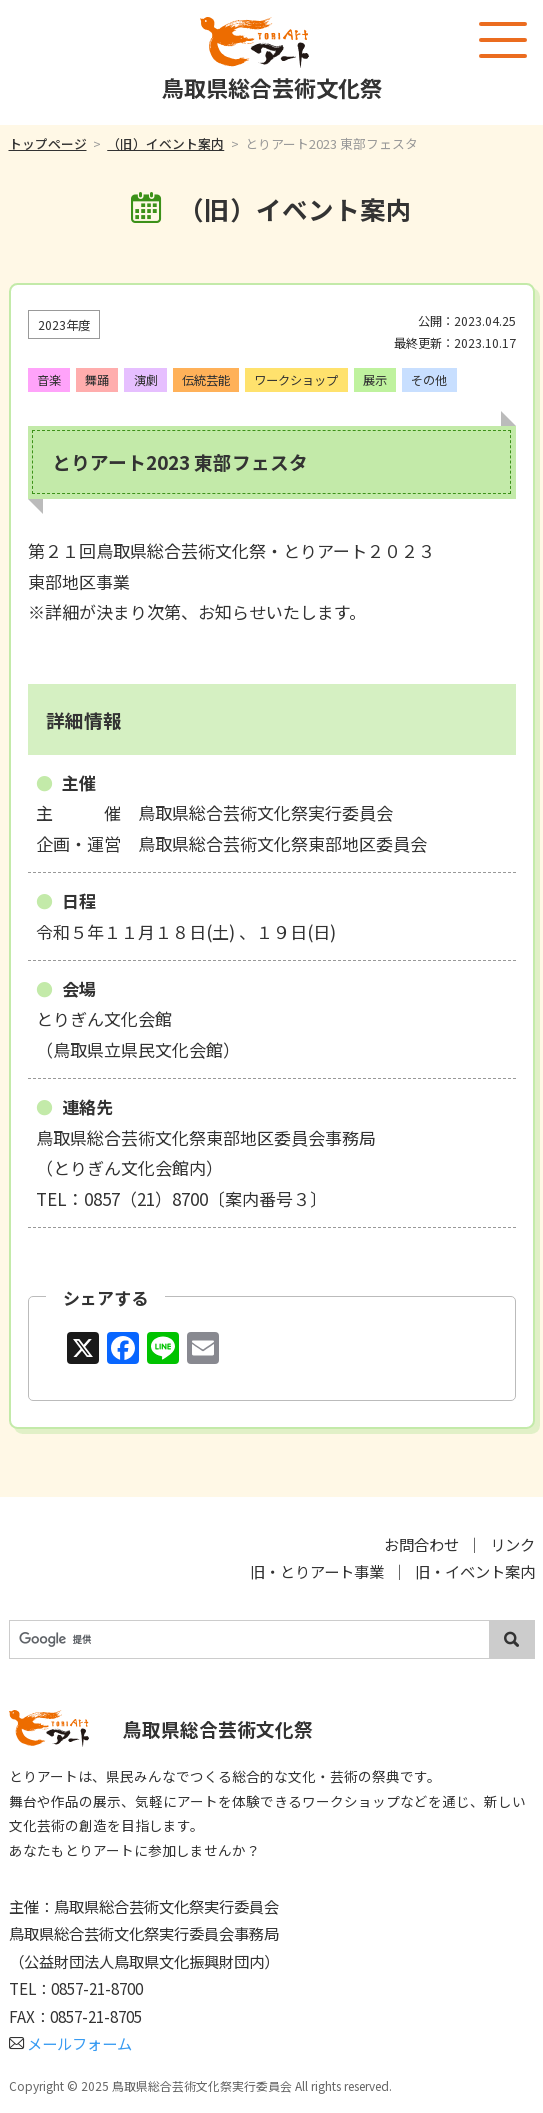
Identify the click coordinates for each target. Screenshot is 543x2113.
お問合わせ (421, 1544)
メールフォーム (71, 2043)
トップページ (48, 143)
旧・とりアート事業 (317, 1571)
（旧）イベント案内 (165, 143)
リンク (512, 1544)
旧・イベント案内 (475, 1571)
